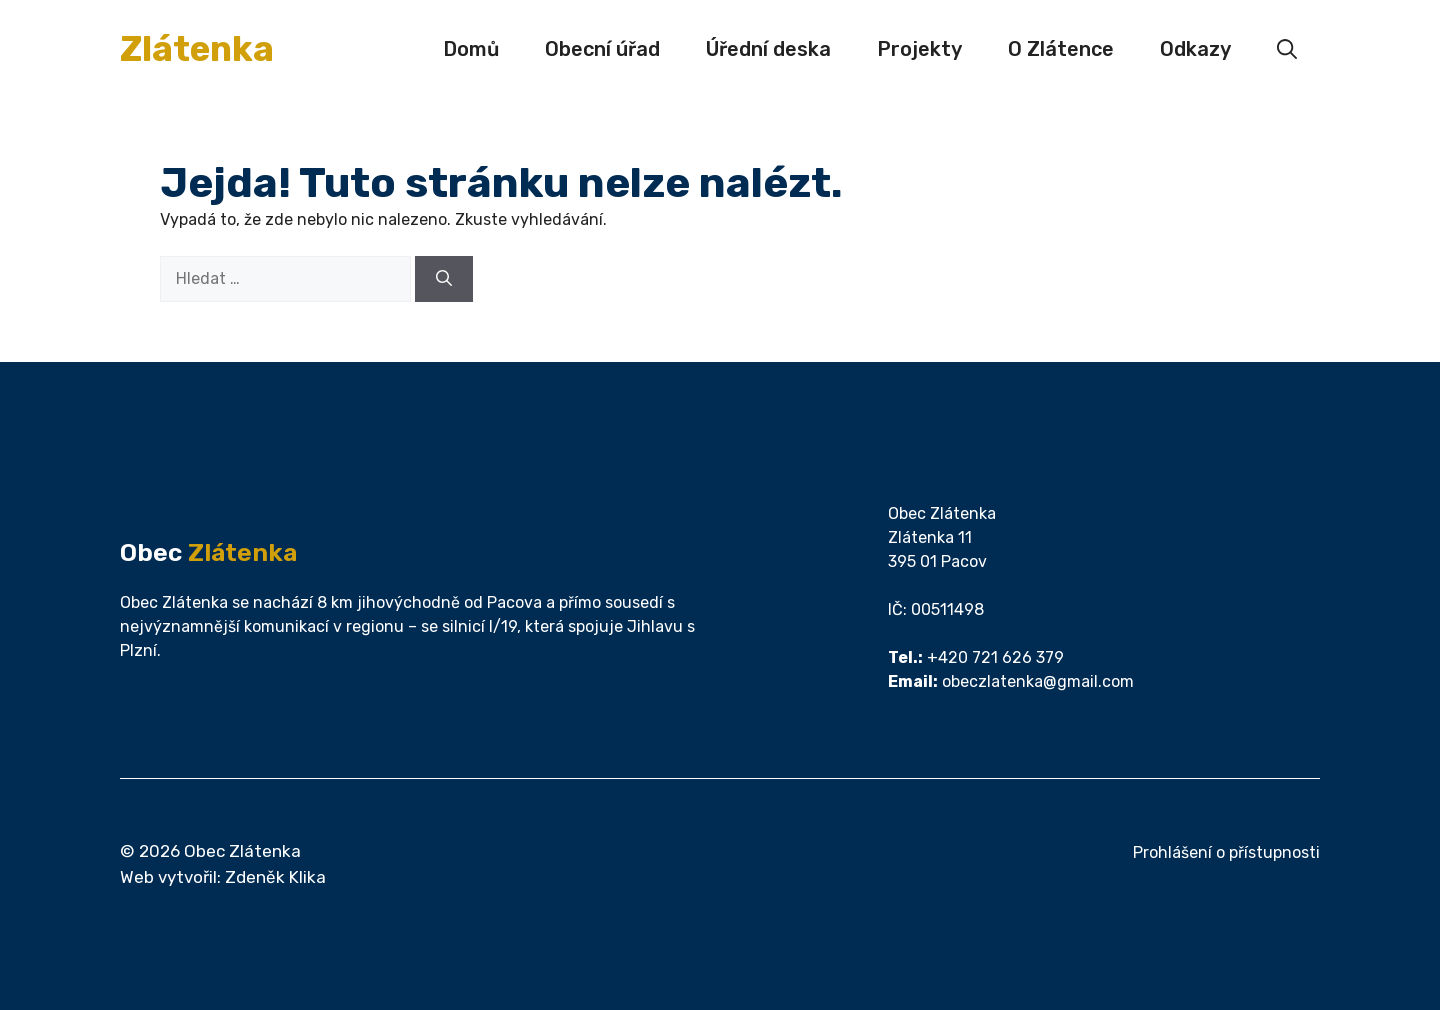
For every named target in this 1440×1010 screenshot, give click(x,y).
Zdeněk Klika (275, 877)
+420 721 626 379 (995, 657)
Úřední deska (768, 49)
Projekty (919, 49)
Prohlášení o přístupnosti (1226, 852)
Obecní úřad (602, 49)
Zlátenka (197, 49)
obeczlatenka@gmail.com (1038, 681)
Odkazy (1195, 49)
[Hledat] (444, 279)
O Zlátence (1061, 49)
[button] (1287, 49)
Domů (471, 49)
